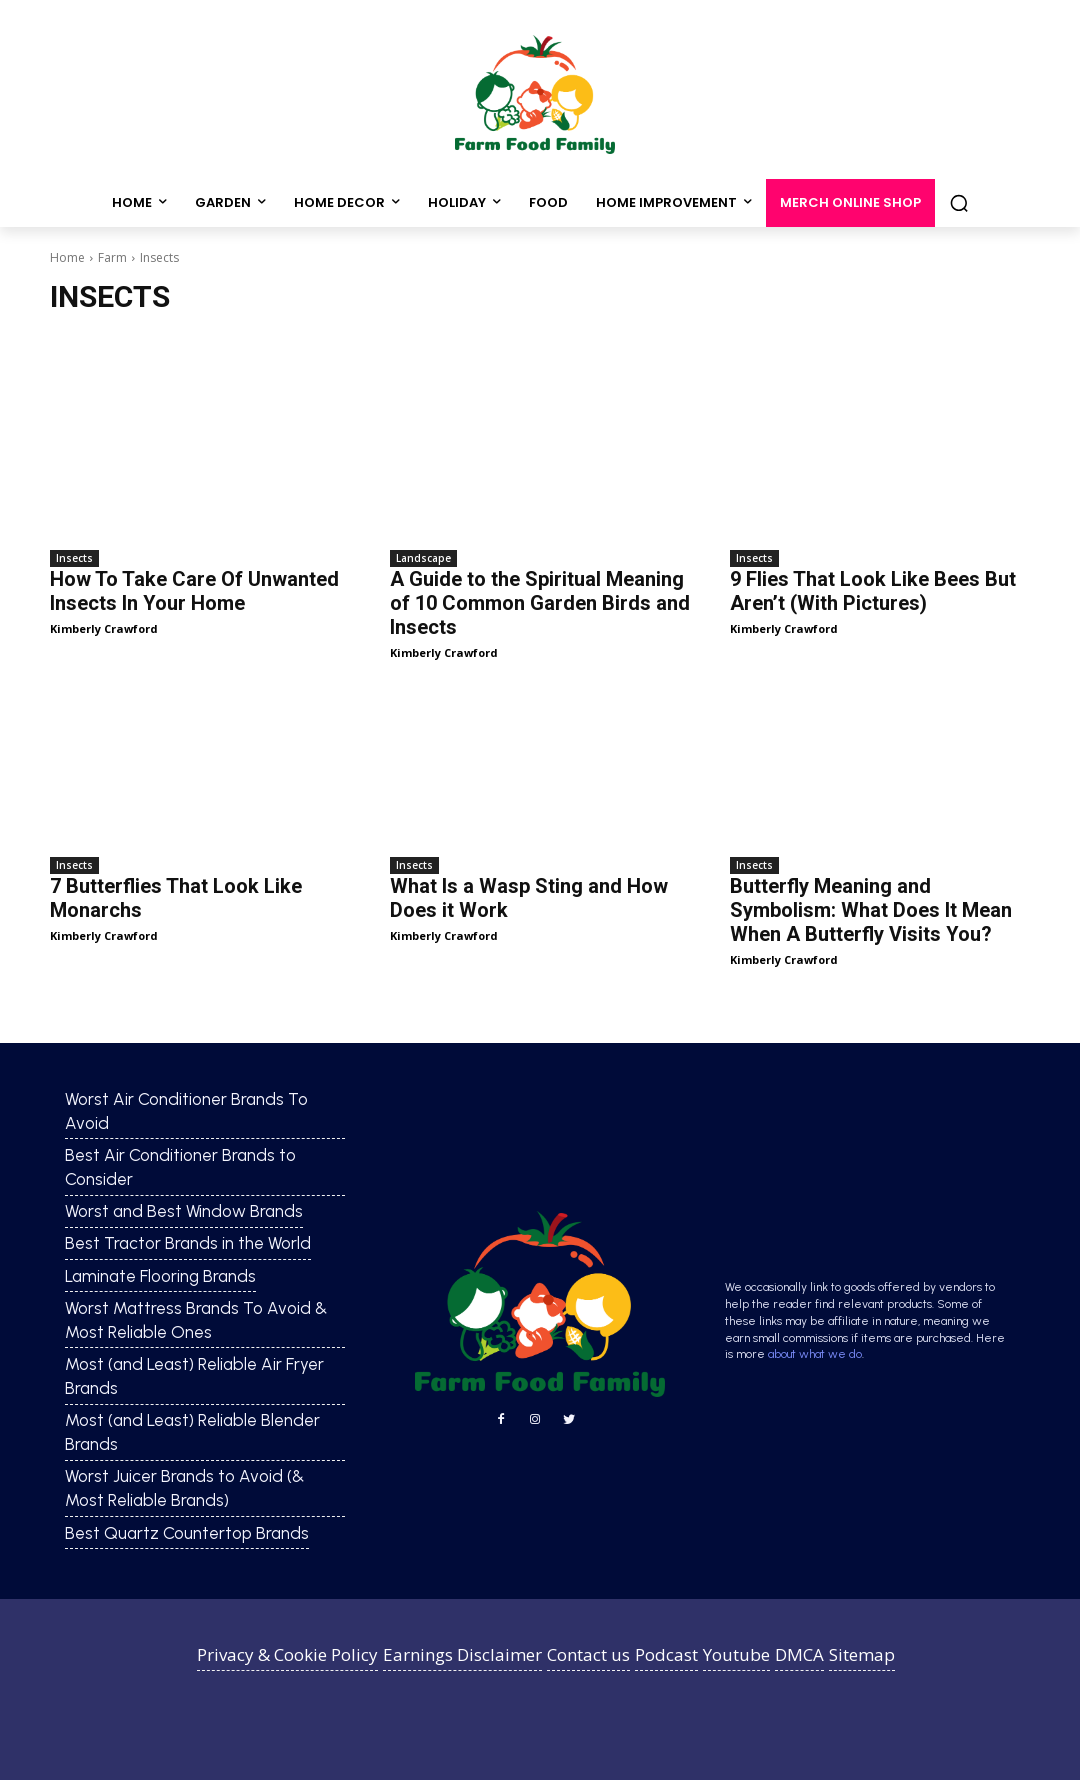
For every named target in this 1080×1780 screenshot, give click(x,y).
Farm (112, 257)
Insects (74, 558)
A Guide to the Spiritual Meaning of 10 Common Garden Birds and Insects (540, 603)
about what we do (815, 1354)
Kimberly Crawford (104, 628)
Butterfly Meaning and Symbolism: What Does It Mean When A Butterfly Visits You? (871, 910)
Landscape (423, 558)
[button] (959, 203)
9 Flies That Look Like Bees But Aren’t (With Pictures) (873, 591)
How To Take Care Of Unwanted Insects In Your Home (194, 591)
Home (67, 257)
